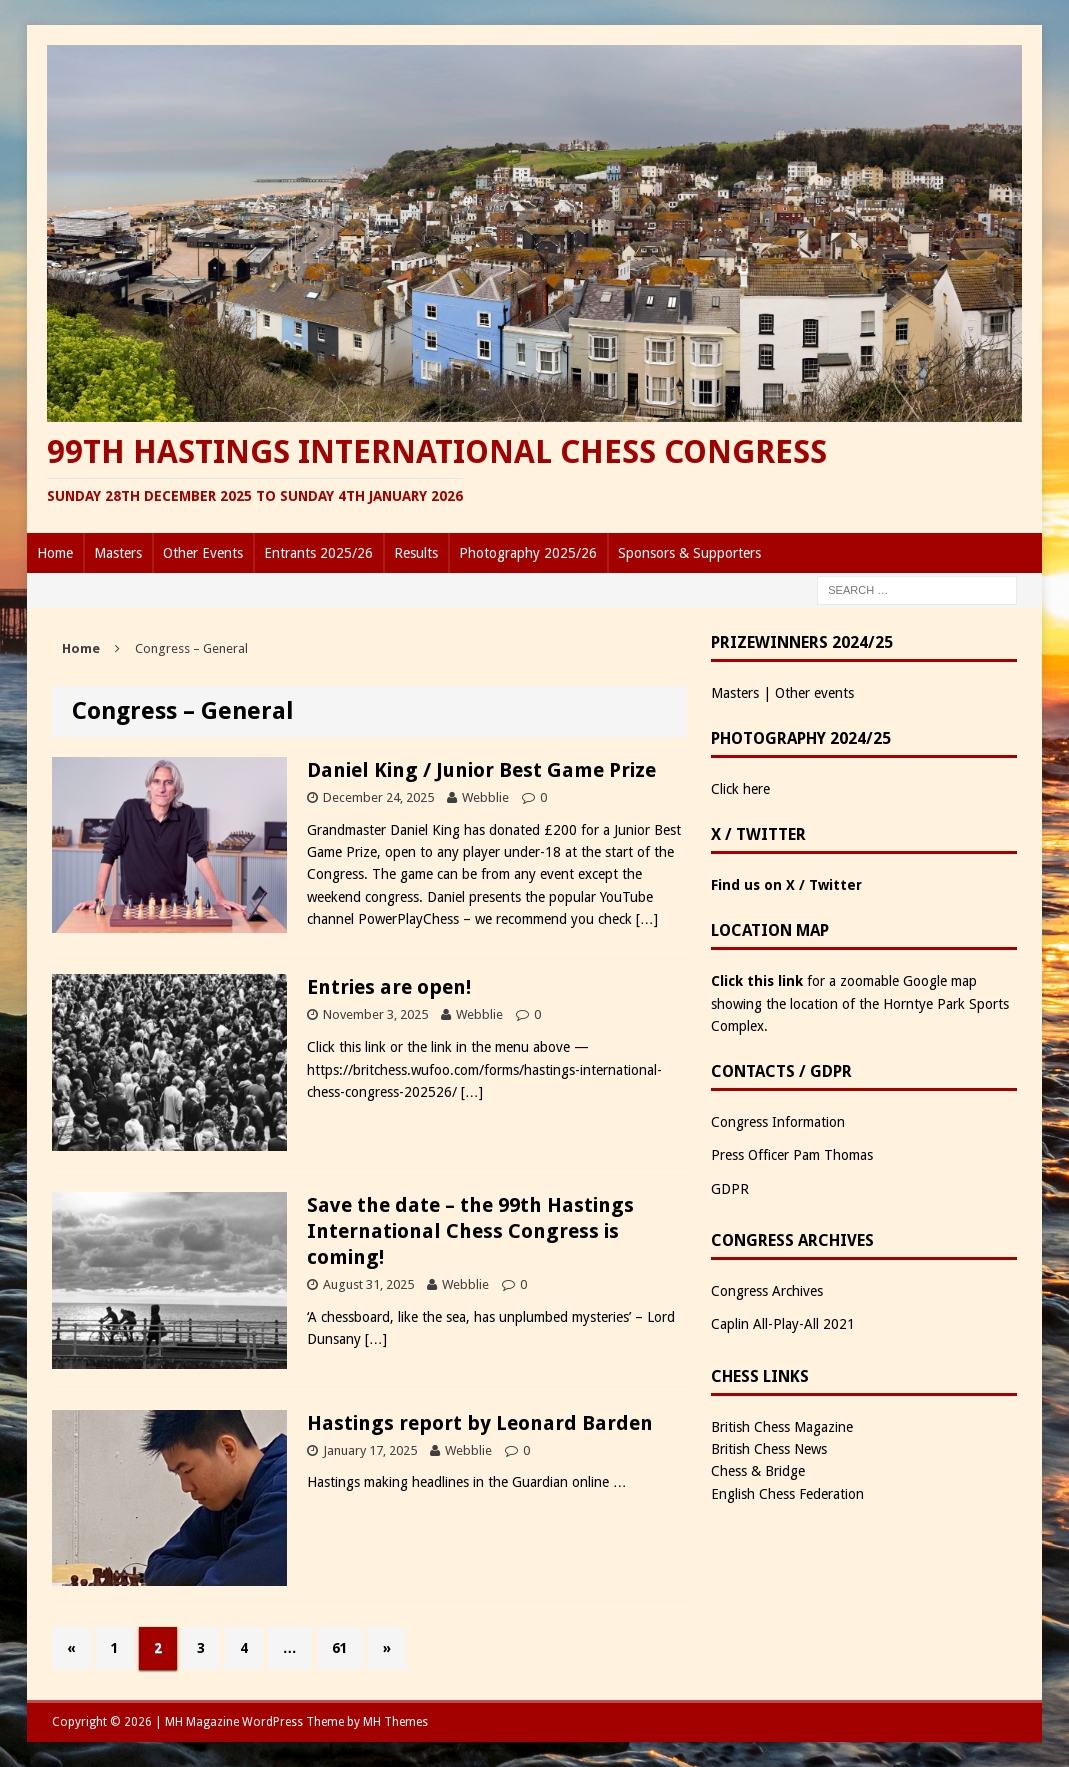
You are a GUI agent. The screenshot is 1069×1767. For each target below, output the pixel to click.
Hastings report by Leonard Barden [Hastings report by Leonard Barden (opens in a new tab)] (480, 1423)
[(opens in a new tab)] (169, 1575)
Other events (814, 693)
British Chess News (769, 1449)
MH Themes (395, 1722)
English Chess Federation (787, 1494)
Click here (740, 789)
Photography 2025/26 (528, 553)
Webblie (485, 797)
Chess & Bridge (758, 1471)
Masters (118, 553)
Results (416, 553)
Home (55, 553)
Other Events (203, 553)
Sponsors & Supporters (689, 553)
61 (340, 1648)
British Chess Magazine (782, 1427)
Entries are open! (389, 987)
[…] (647, 919)
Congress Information (778, 1122)
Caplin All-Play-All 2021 (783, 1324)
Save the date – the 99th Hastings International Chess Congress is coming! (470, 1231)
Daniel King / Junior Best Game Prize (481, 770)
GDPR (730, 1189)
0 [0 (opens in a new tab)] (526, 1450)
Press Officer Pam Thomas (792, 1155)
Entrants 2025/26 (318, 553)
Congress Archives (767, 1291)
